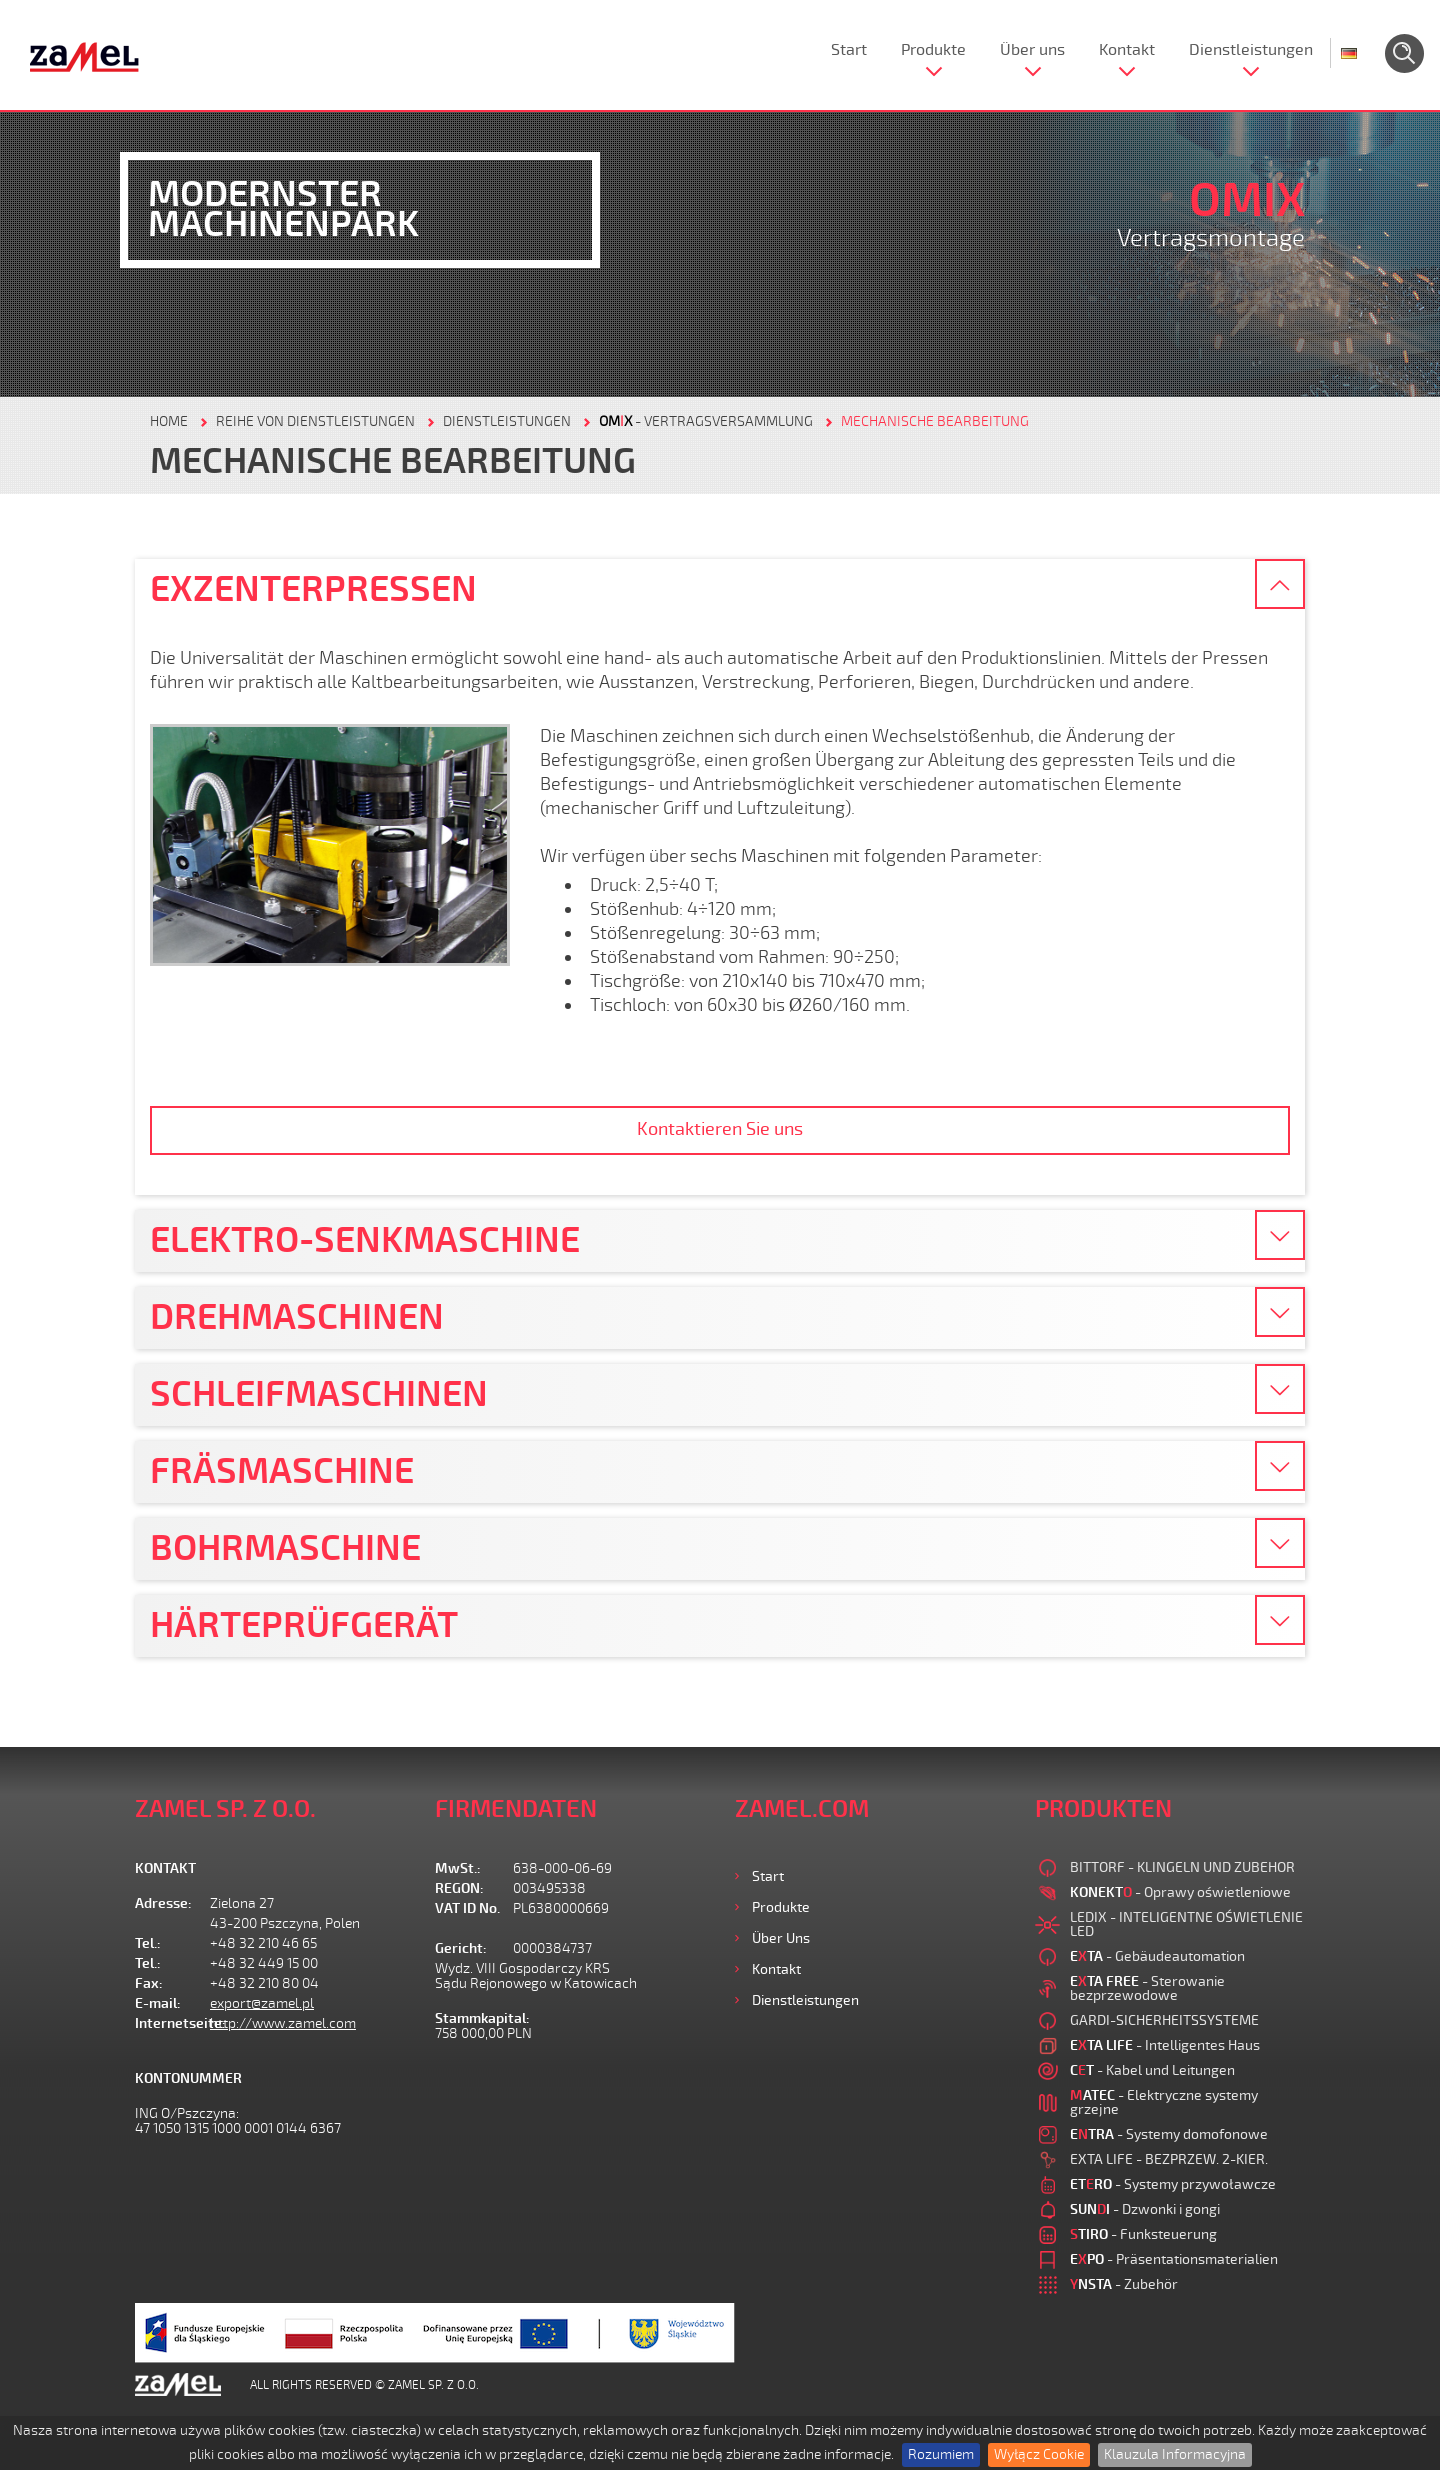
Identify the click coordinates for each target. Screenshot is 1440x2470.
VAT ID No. (467, 1908)
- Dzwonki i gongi (1145, 2209)
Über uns (1032, 50)
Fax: (149, 1983)
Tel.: (148, 1943)
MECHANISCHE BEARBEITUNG (935, 421)
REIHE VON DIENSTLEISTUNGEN (315, 421)
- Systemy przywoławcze (1173, 2184)
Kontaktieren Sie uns (720, 1129)
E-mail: (158, 2003)
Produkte (933, 50)
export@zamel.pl (262, 2003)
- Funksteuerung (1143, 2234)
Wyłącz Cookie (1039, 2454)
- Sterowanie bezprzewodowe (1147, 1988)
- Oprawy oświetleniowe (1180, 1892)
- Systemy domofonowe (1169, 2134)
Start (849, 50)
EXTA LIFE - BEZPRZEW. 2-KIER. (1169, 2159)
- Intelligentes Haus (1165, 2045)
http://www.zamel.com (283, 2023)
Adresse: (163, 1903)
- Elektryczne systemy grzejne (1164, 2102)
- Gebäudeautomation (1157, 1956)
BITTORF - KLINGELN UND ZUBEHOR (1182, 1867)
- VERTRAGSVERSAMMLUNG (706, 421)
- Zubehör (1124, 2284)
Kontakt (1127, 50)
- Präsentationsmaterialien (1174, 2259)
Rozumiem (941, 2454)
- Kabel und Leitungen (1152, 2070)
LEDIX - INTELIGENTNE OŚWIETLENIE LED (1186, 1924)
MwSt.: (458, 1868)
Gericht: (461, 1948)
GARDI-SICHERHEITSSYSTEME (1164, 2020)
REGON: (459, 1888)
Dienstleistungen (1251, 50)
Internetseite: (172, 2023)
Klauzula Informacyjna (1175, 2454)
